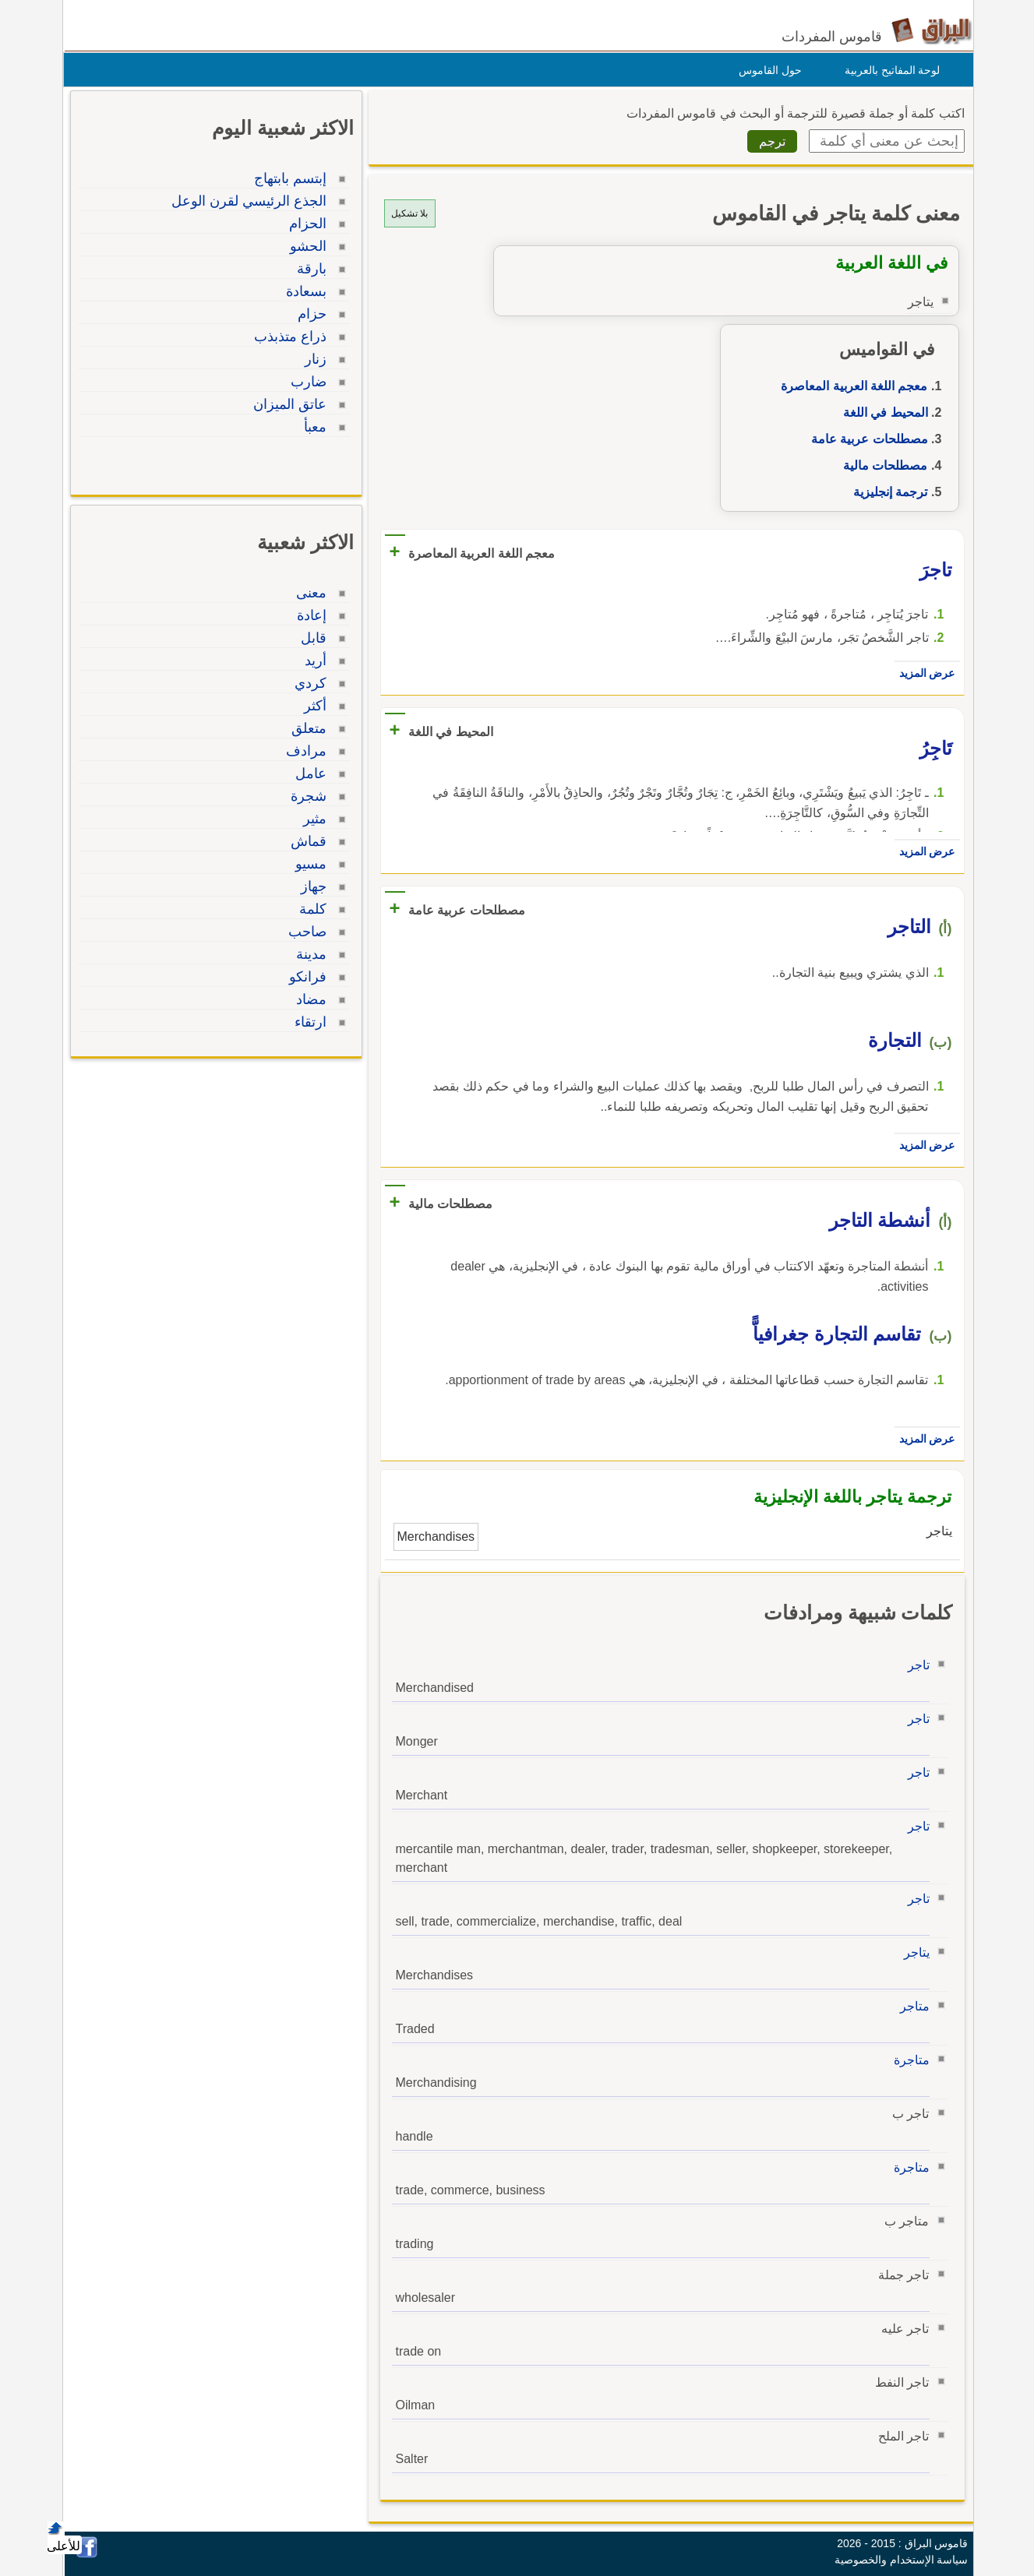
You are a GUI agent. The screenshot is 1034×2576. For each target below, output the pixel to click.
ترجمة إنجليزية (886, 492)
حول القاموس (766, 70)
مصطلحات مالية (881, 465)
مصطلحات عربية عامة (865, 439)
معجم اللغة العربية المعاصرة (850, 386)
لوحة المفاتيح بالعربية (889, 70)
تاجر (915, 1665)
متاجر (911, 2006)
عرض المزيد (923, 673)
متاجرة (908, 2060)
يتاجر (913, 1952)
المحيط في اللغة (881, 412)
